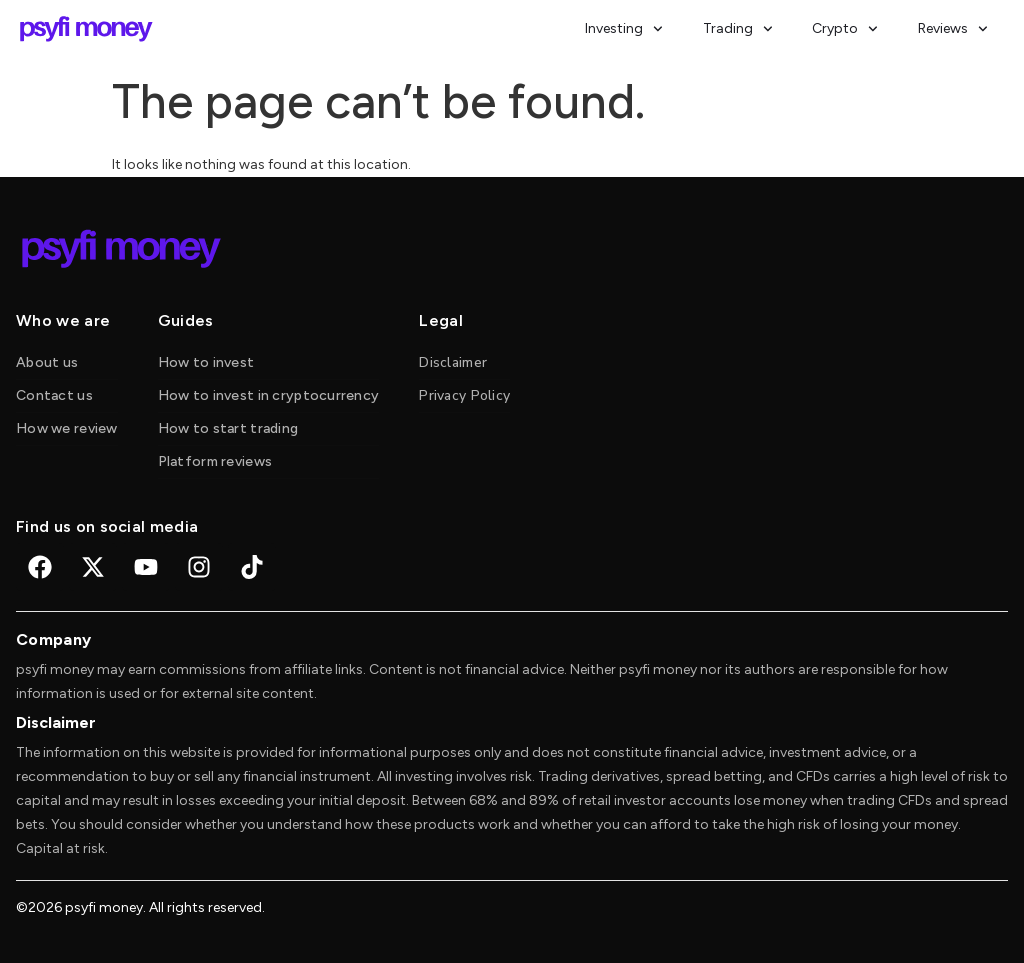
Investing (624, 29)
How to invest (206, 362)
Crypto (845, 29)
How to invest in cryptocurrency (269, 395)
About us (47, 362)
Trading (738, 29)
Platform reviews (215, 461)
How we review (67, 428)
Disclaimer (453, 362)
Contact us (54, 395)
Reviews (953, 29)
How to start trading (228, 428)
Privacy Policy (464, 395)
